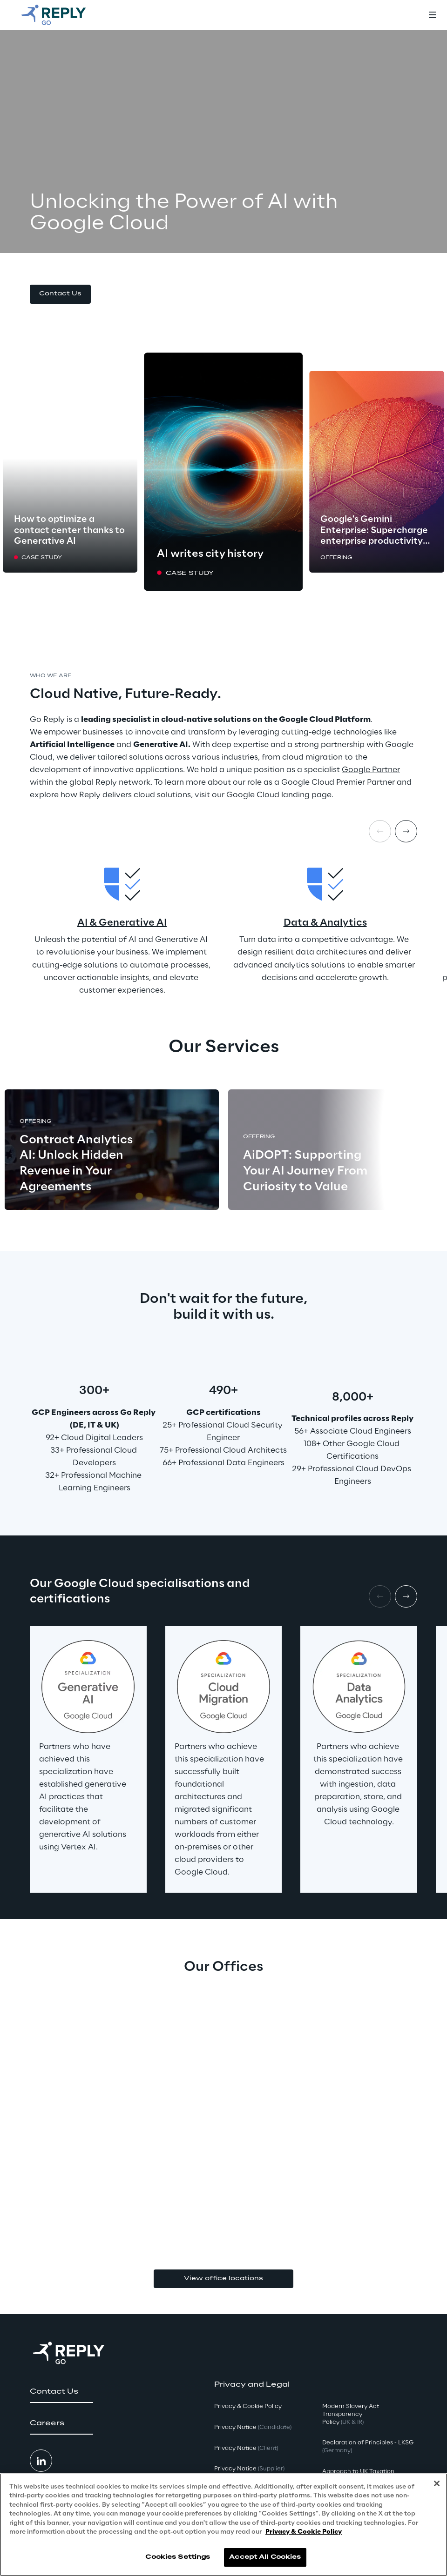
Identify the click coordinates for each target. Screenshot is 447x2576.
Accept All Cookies (265, 2557)
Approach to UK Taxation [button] (358, 2472)
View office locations (223, 2279)
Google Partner (371, 770)
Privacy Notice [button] (252, 2427)
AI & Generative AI (122, 923)
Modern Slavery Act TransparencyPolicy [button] (350, 2414)
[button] (60, 294)
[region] (223, 2524)
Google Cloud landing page (279, 795)
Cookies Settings (177, 2557)
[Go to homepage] (63, 15)
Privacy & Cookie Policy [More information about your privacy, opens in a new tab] (303, 2532)
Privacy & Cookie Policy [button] (248, 2406)
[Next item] (406, 831)
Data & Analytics (325, 923)
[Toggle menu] (432, 15)
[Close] (437, 2483)
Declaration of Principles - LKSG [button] (367, 2447)
